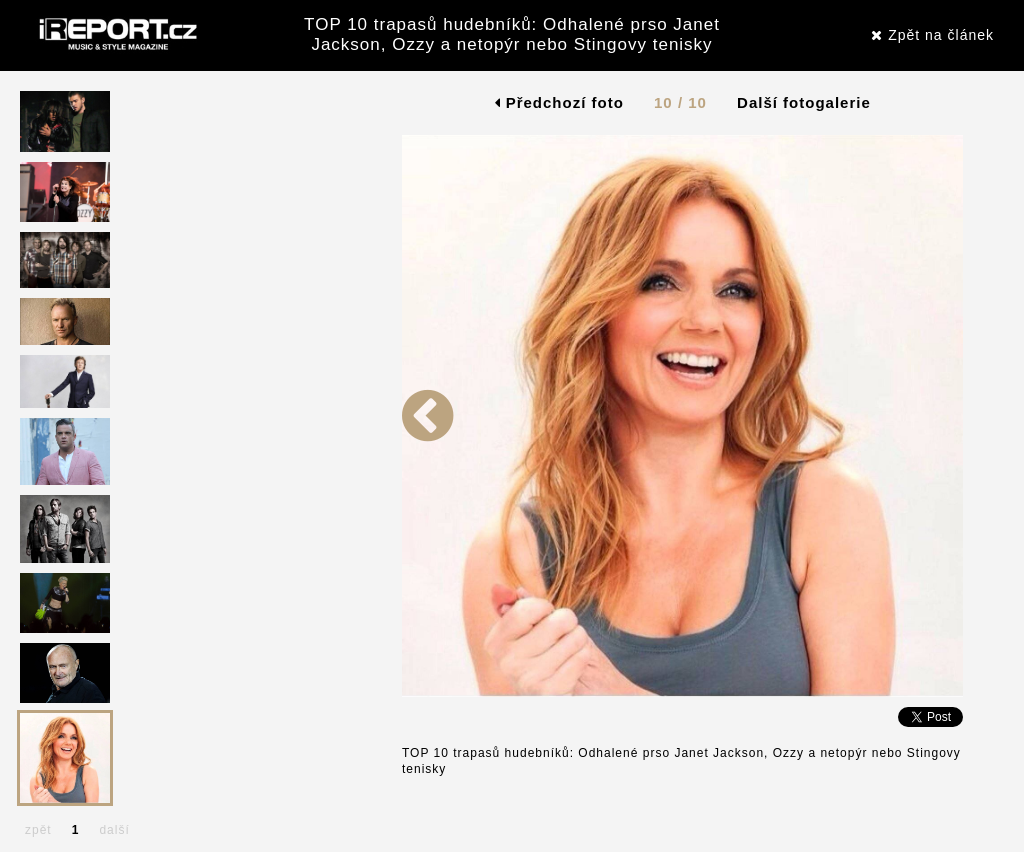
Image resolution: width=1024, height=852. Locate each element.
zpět (38, 830)
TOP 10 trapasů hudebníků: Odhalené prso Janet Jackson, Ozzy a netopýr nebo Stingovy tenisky (512, 34)
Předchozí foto (559, 102)
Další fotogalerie (804, 102)
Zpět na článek (932, 35)
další (114, 830)
